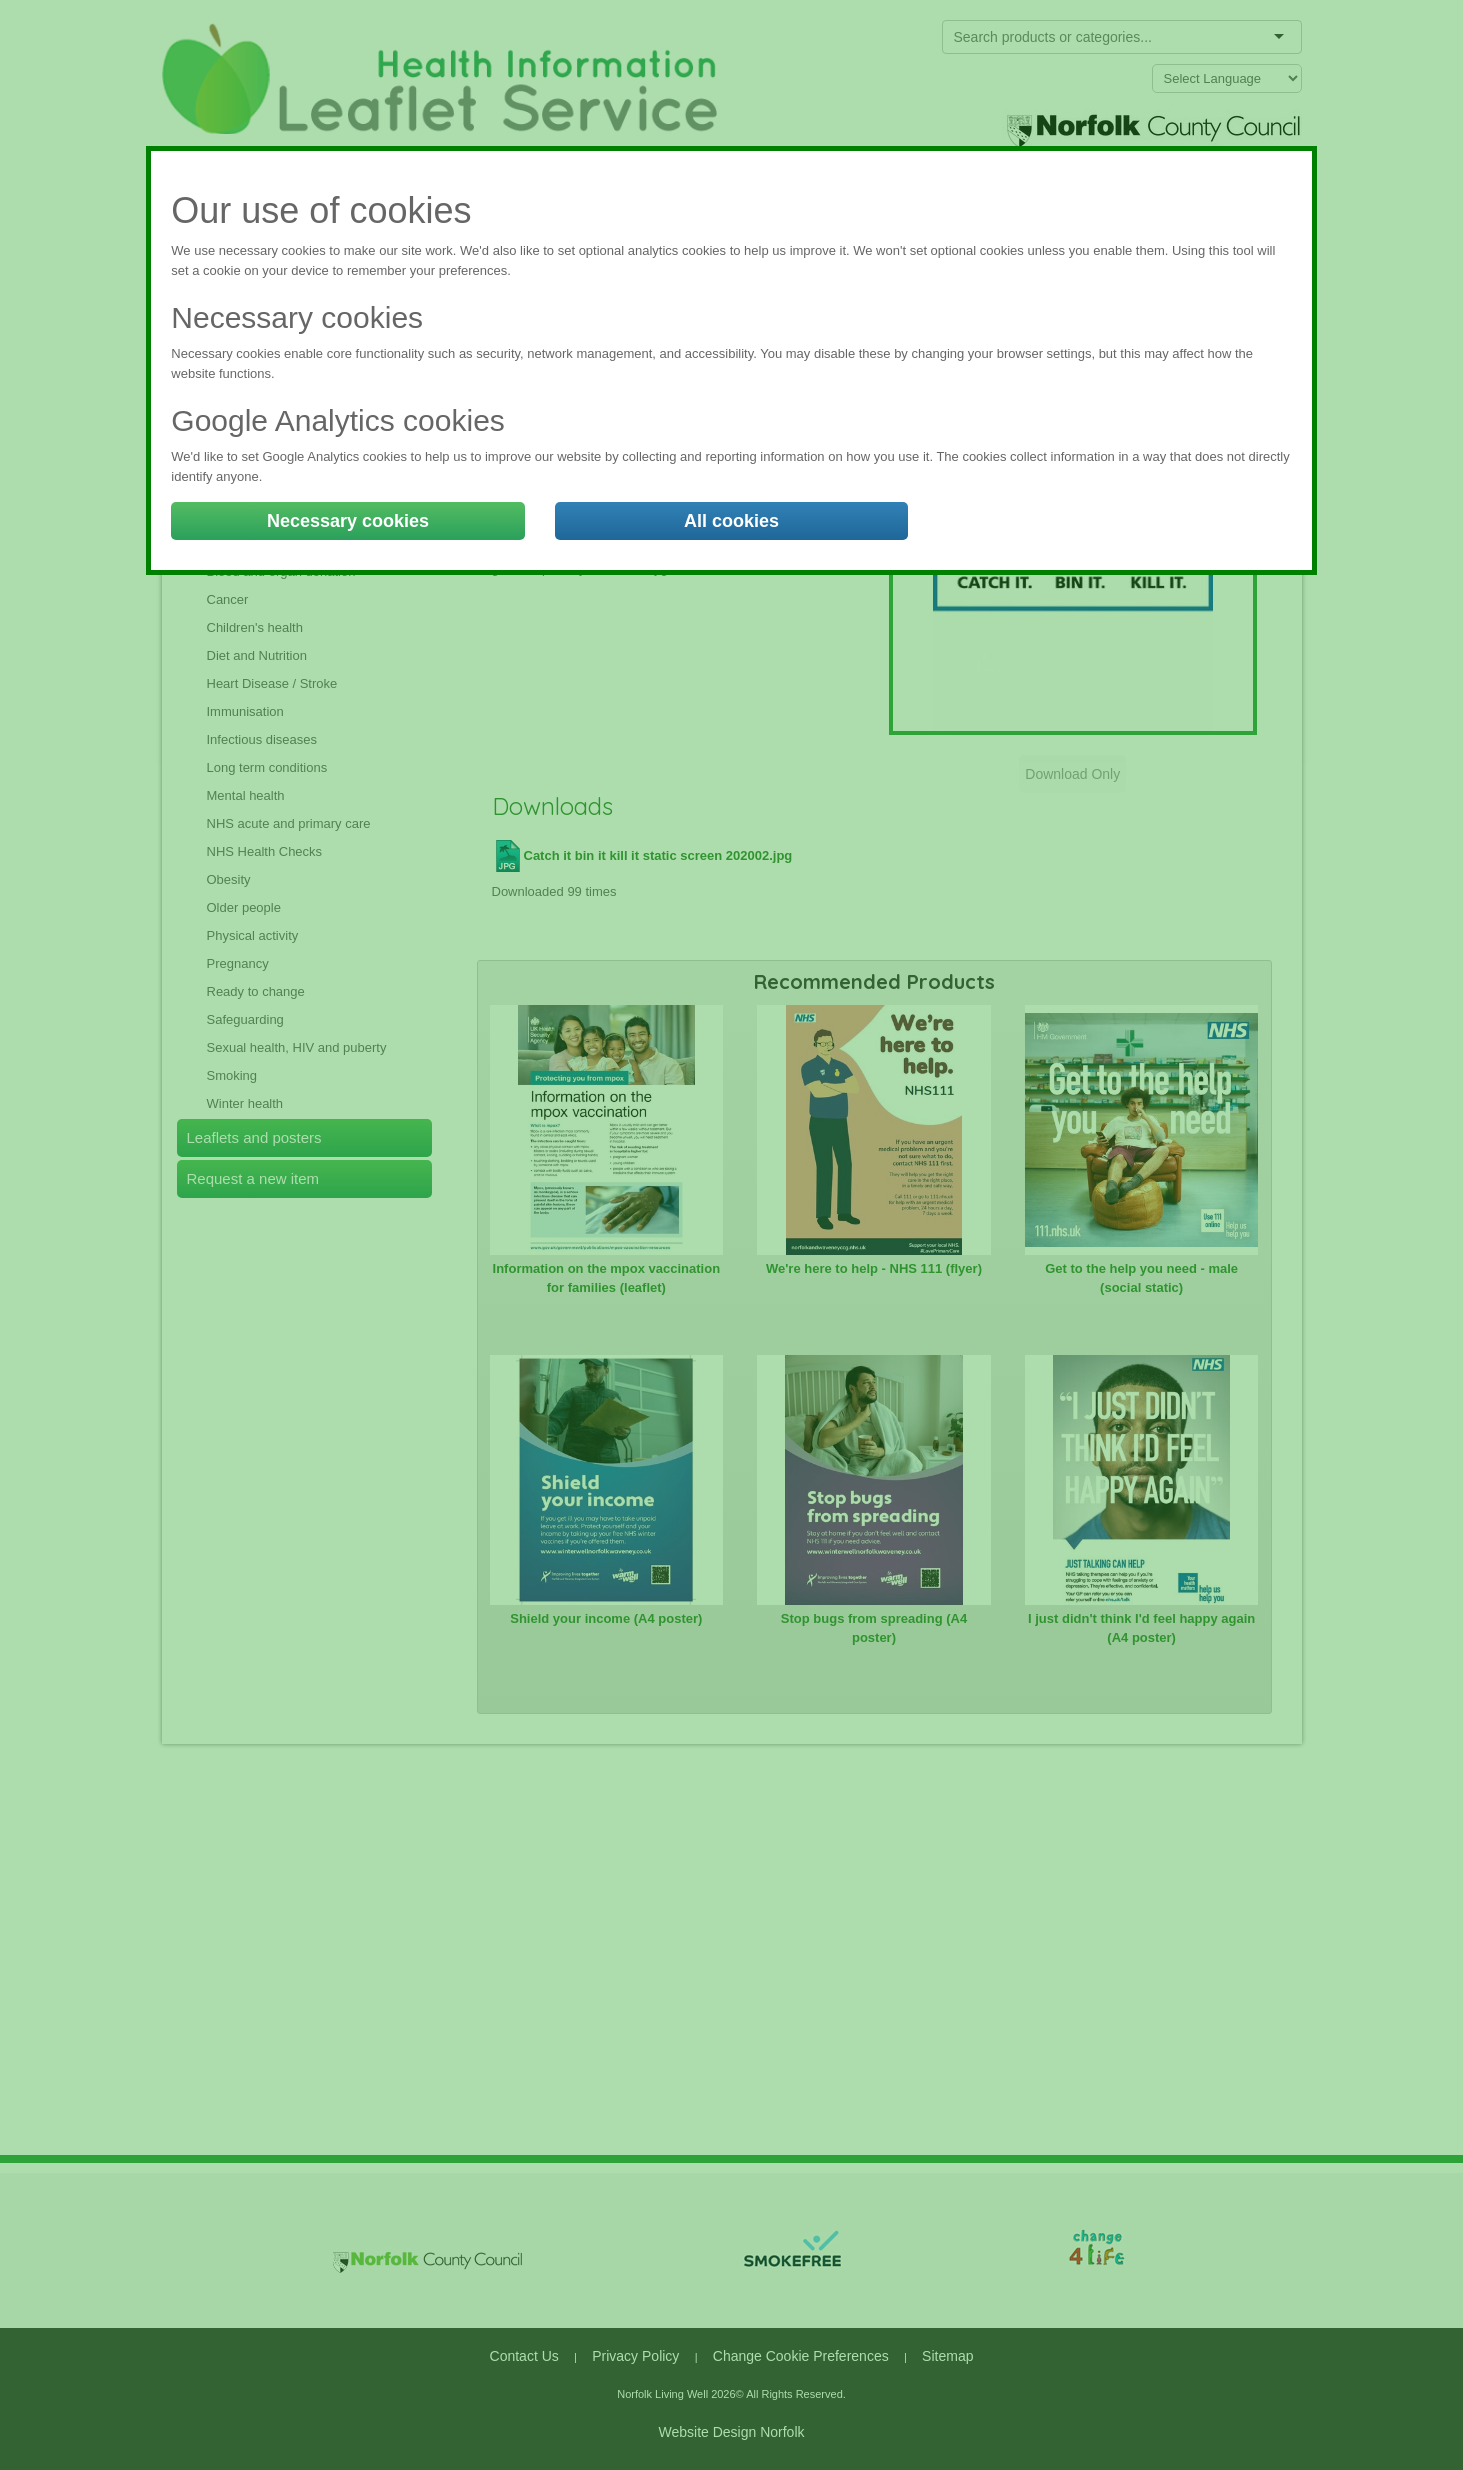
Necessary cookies (348, 521)
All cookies (731, 521)
